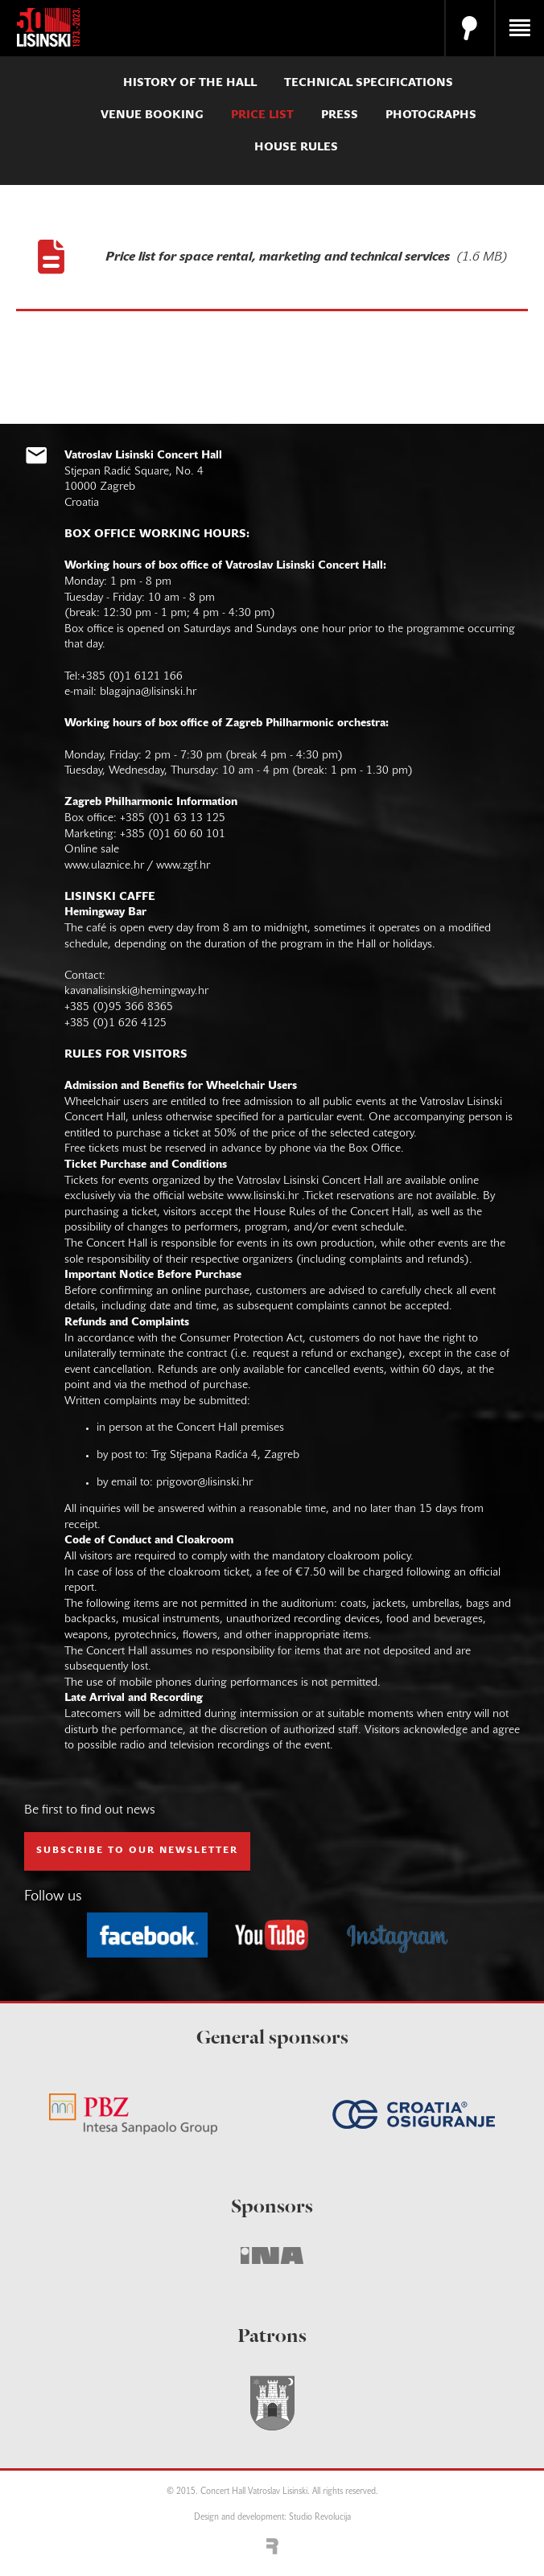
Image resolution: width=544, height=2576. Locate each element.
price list (262, 115)
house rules (296, 147)
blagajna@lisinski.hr (148, 692)
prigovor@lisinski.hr (204, 1482)
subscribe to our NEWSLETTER (137, 1851)
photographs (430, 115)
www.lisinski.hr (263, 1196)
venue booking (152, 115)
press (339, 115)
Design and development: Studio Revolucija (272, 2517)
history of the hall (190, 83)
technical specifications (368, 83)
